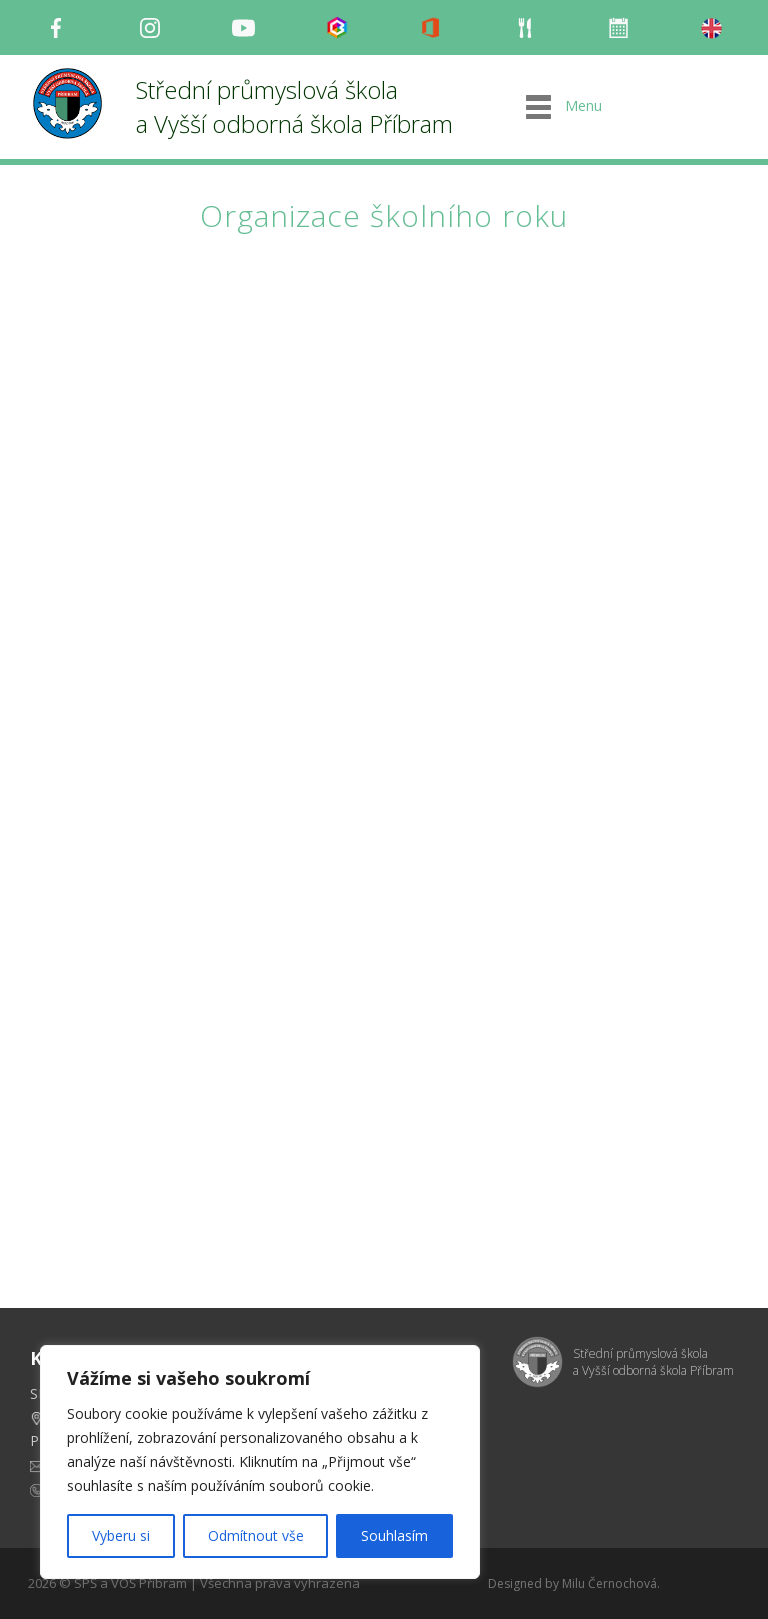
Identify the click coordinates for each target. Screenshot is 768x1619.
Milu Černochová (609, 1583)
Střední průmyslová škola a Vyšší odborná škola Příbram (294, 106)
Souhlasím (394, 1535)
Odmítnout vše (256, 1535)
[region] (260, 1462)
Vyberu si (121, 1535)
